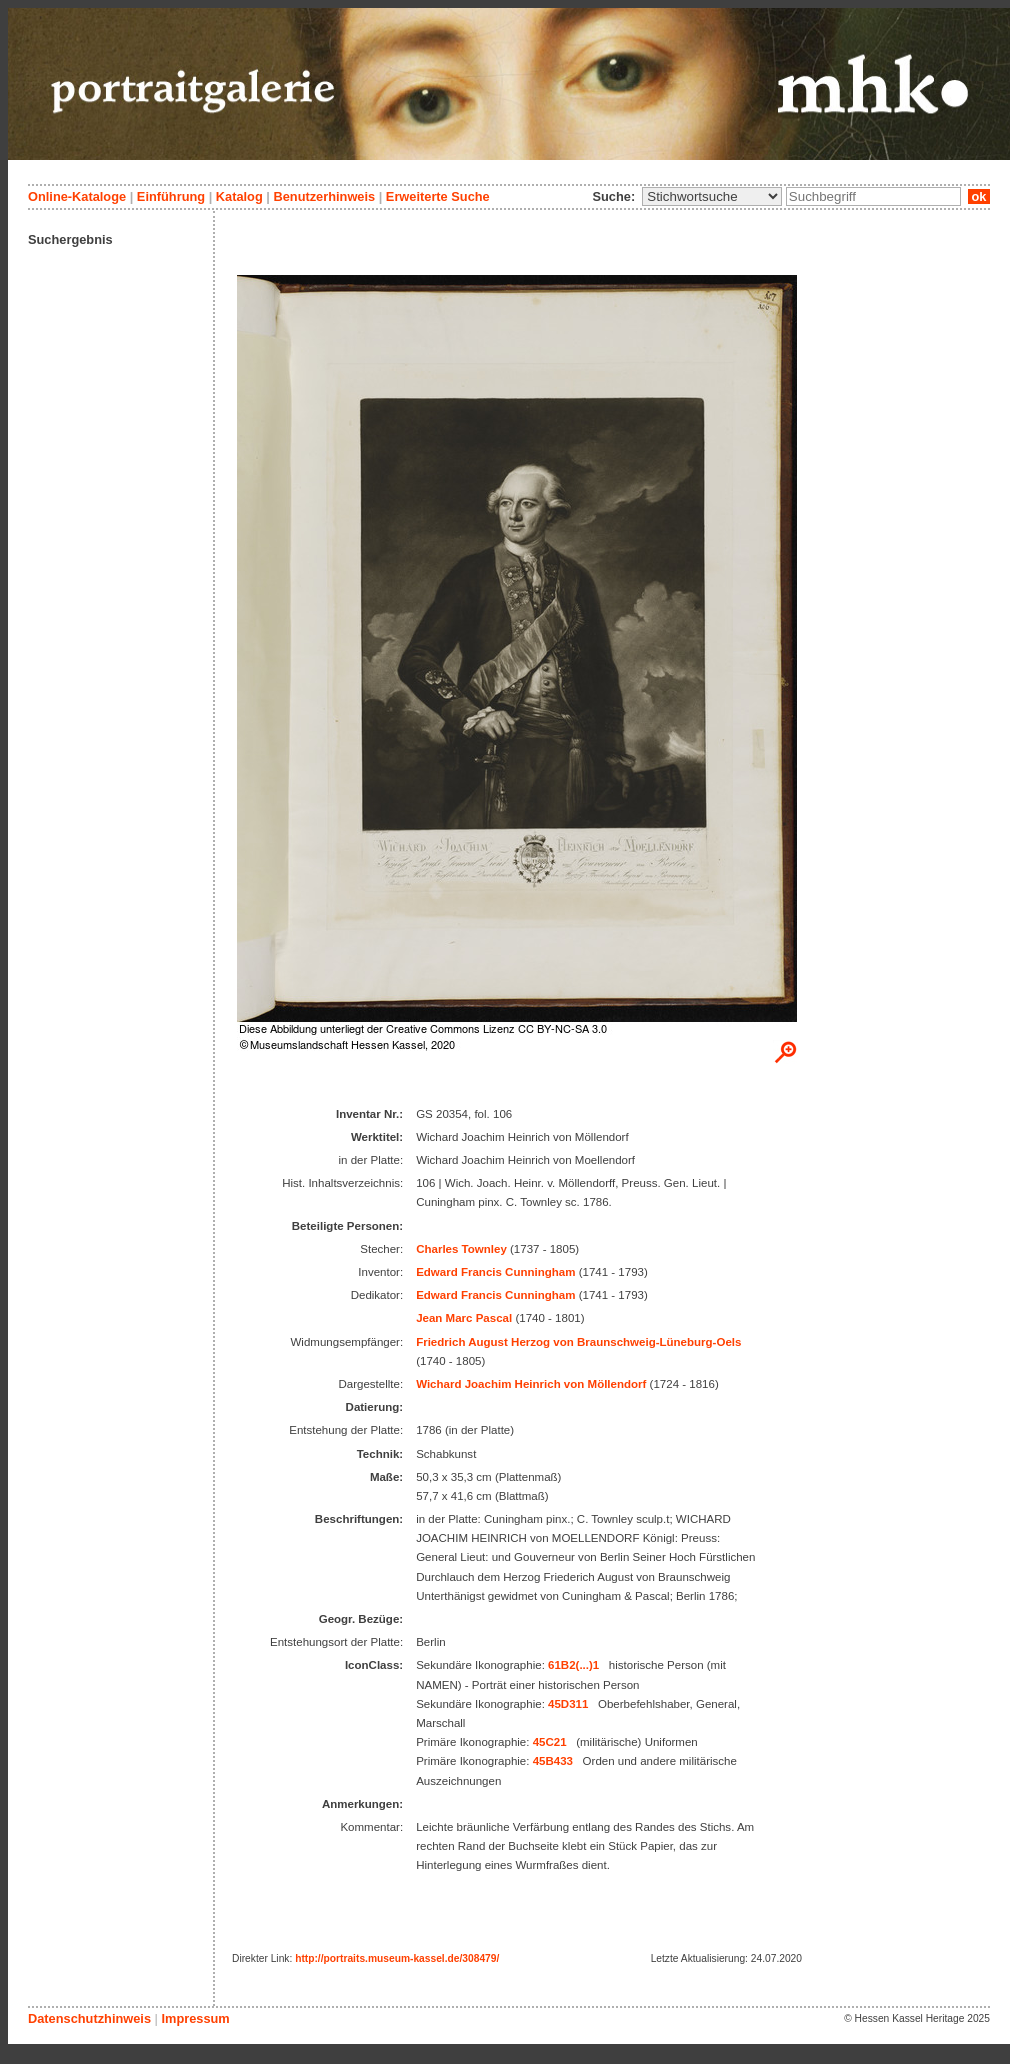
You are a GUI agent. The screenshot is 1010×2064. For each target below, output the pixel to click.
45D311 (568, 1704)
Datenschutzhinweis (89, 2018)
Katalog (239, 196)
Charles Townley (461, 1249)
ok (979, 196)
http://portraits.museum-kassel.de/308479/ (397, 1958)
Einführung (171, 196)
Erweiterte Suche (438, 196)
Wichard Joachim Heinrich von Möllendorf (531, 1384)
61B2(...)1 (573, 1665)
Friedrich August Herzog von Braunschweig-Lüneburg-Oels (578, 1342)
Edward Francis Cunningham (495, 1272)
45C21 (550, 1742)
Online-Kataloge (77, 196)
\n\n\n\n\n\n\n (712, 196)
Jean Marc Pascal (464, 1318)
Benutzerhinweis (324, 196)
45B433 (553, 1761)
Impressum (195, 2018)
